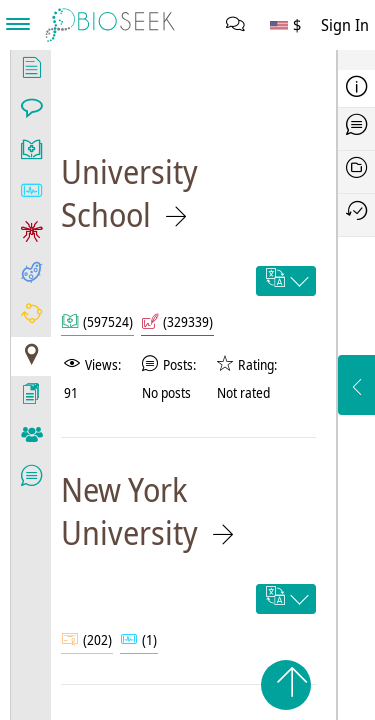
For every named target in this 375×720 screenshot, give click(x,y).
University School (129, 193)
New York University (129, 511)
